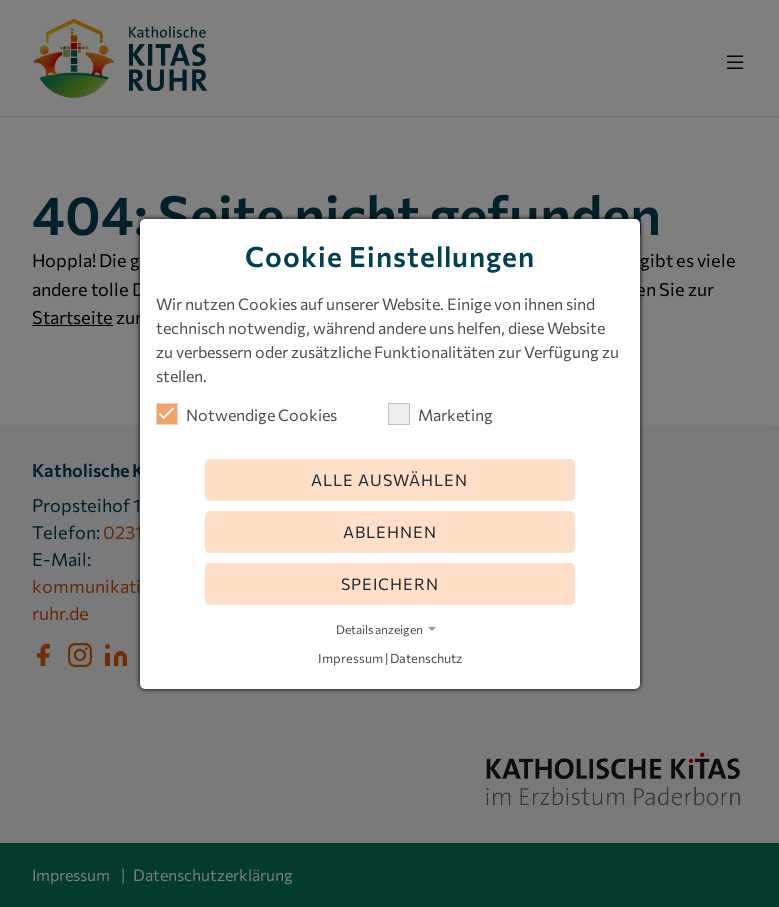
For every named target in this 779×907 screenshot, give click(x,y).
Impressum (350, 658)
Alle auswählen (389, 479)
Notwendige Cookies (246, 414)
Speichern (390, 583)
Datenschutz (426, 658)
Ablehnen (390, 531)
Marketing (440, 414)
